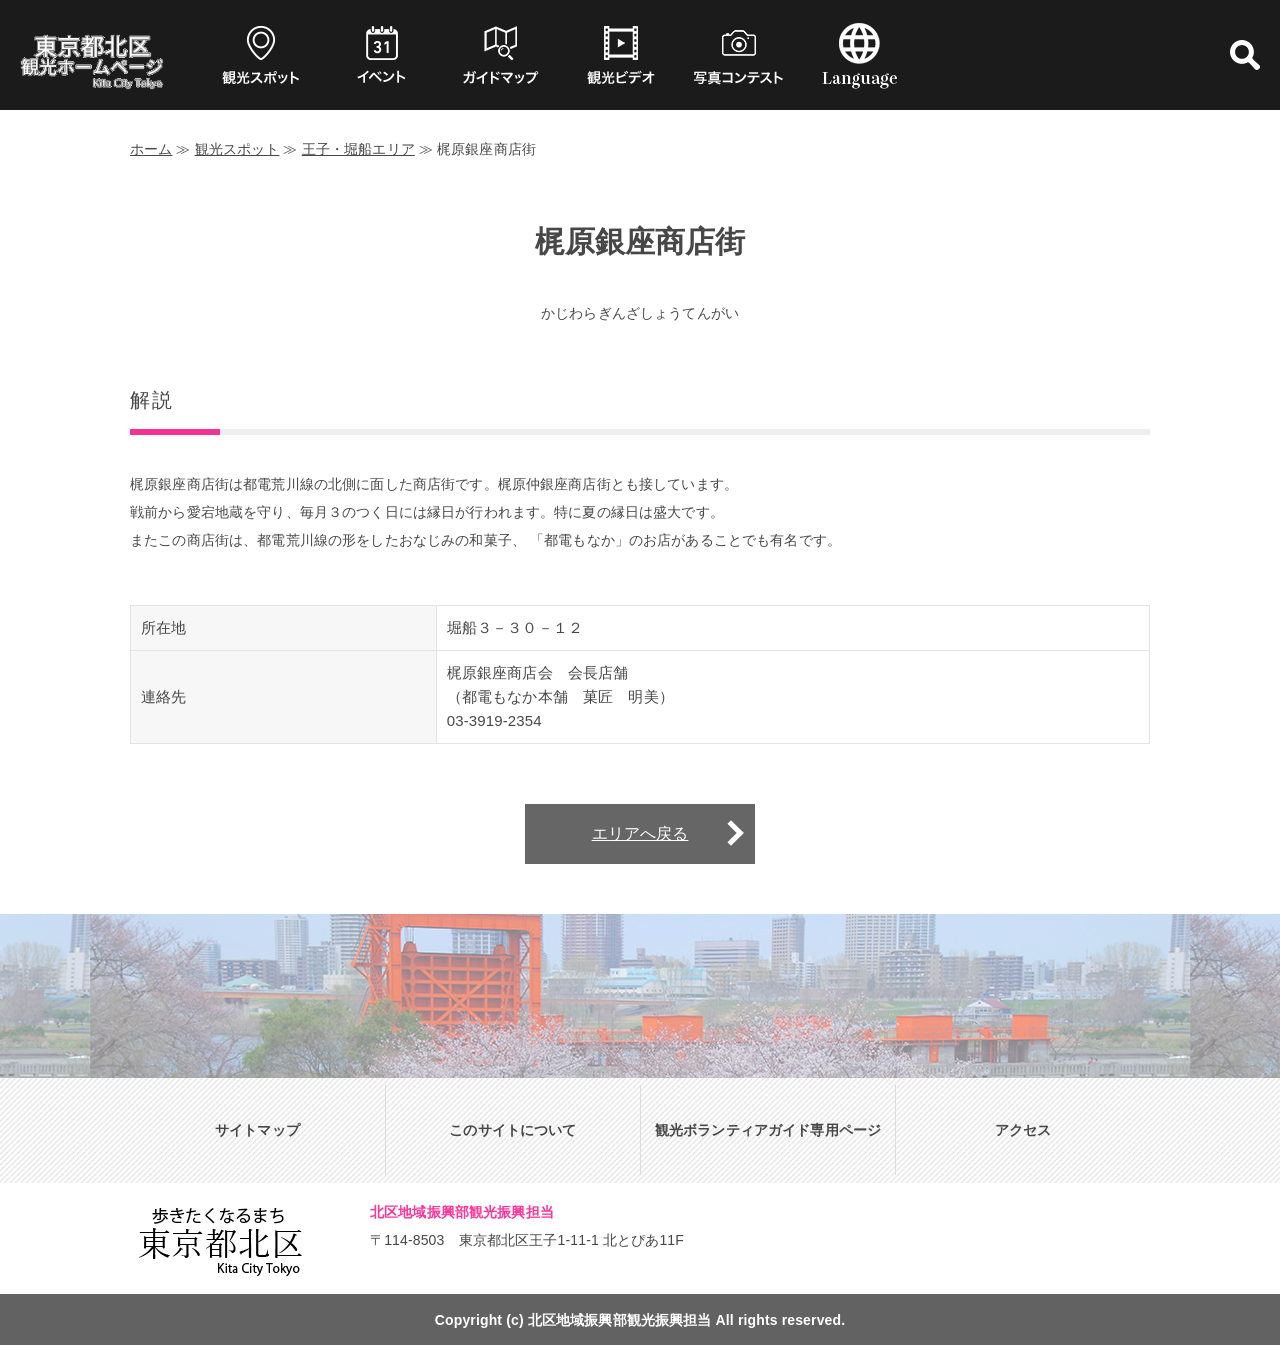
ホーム (151, 149)
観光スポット (237, 149)
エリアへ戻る (640, 833)
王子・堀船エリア (358, 149)
